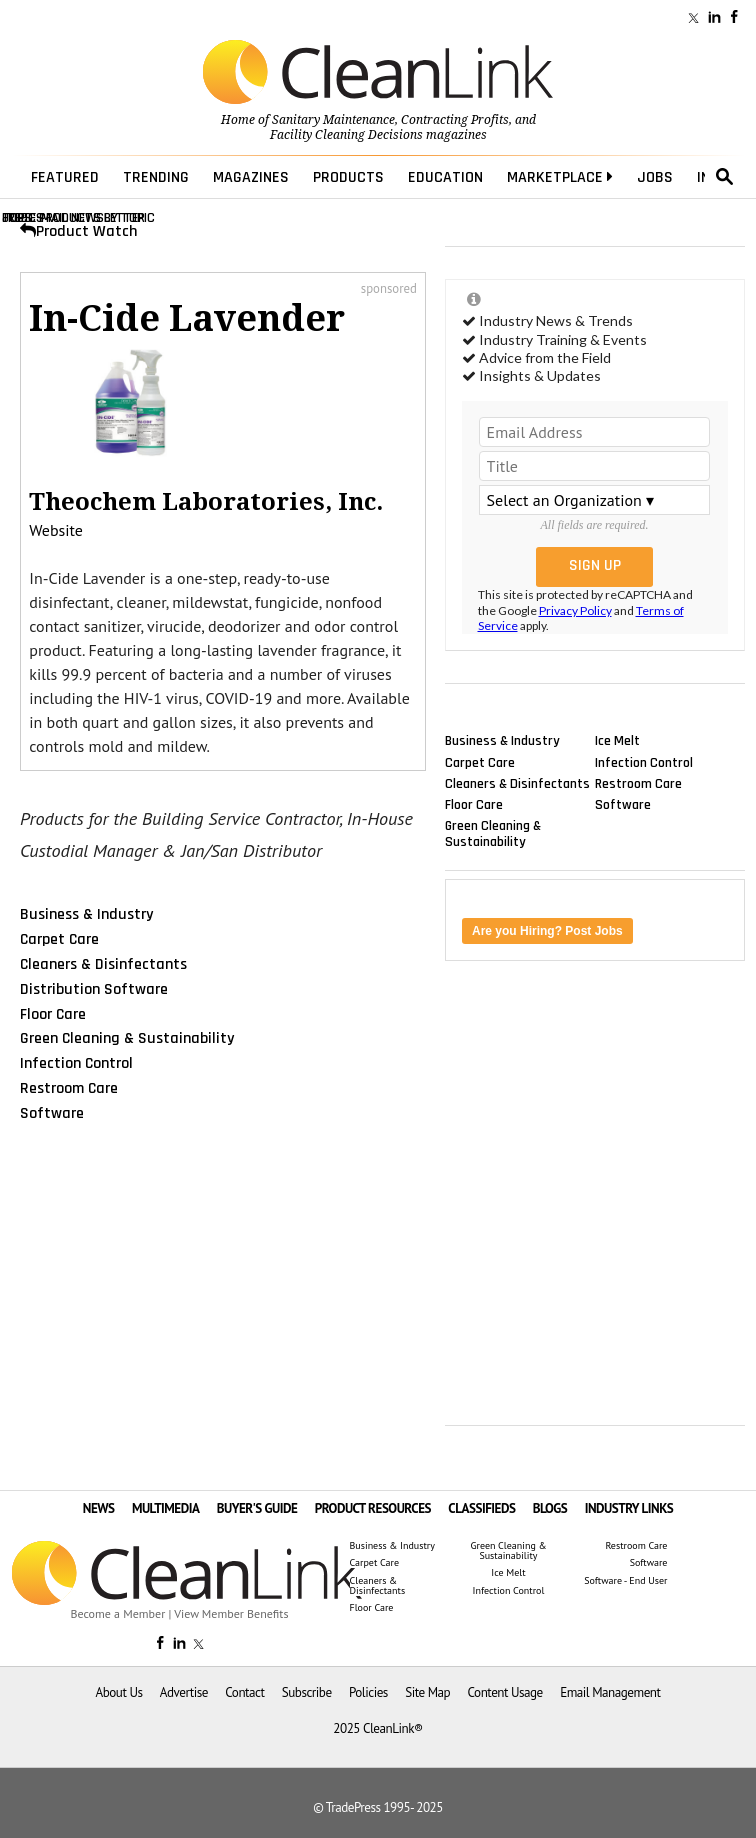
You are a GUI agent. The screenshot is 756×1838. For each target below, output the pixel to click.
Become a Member (118, 1613)
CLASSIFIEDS (481, 1508)
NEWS (99, 1508)
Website (56, 530)
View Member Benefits (231, 1613)
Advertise (184, 1692)
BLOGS (550, 1508)
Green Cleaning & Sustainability (127, 1038)
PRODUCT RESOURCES (373, 1508)
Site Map (427, 1692)
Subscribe (307, 1692)
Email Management (610, 1692)
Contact (244, 1692)
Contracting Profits (455, 120)
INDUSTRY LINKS (629, 1508)
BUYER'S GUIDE (257, 1508)
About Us (119, 1692)
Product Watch (78, 231)
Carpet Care (59, 939)
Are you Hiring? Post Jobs (547, 931)
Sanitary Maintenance (333, 120)
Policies (368, 1692)
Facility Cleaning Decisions (346, 135)
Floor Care (53, 1013)
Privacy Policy (575, 610)
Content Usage (505, 1692)
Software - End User (625, 1581)
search (725, 177)
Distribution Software (94, 989)
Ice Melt (617, 741)
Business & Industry (86, 914)
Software (52, 1113)
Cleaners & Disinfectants (103, 964)
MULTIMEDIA (165, 1508)
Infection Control (76, 1063)
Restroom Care (69, 1088)
